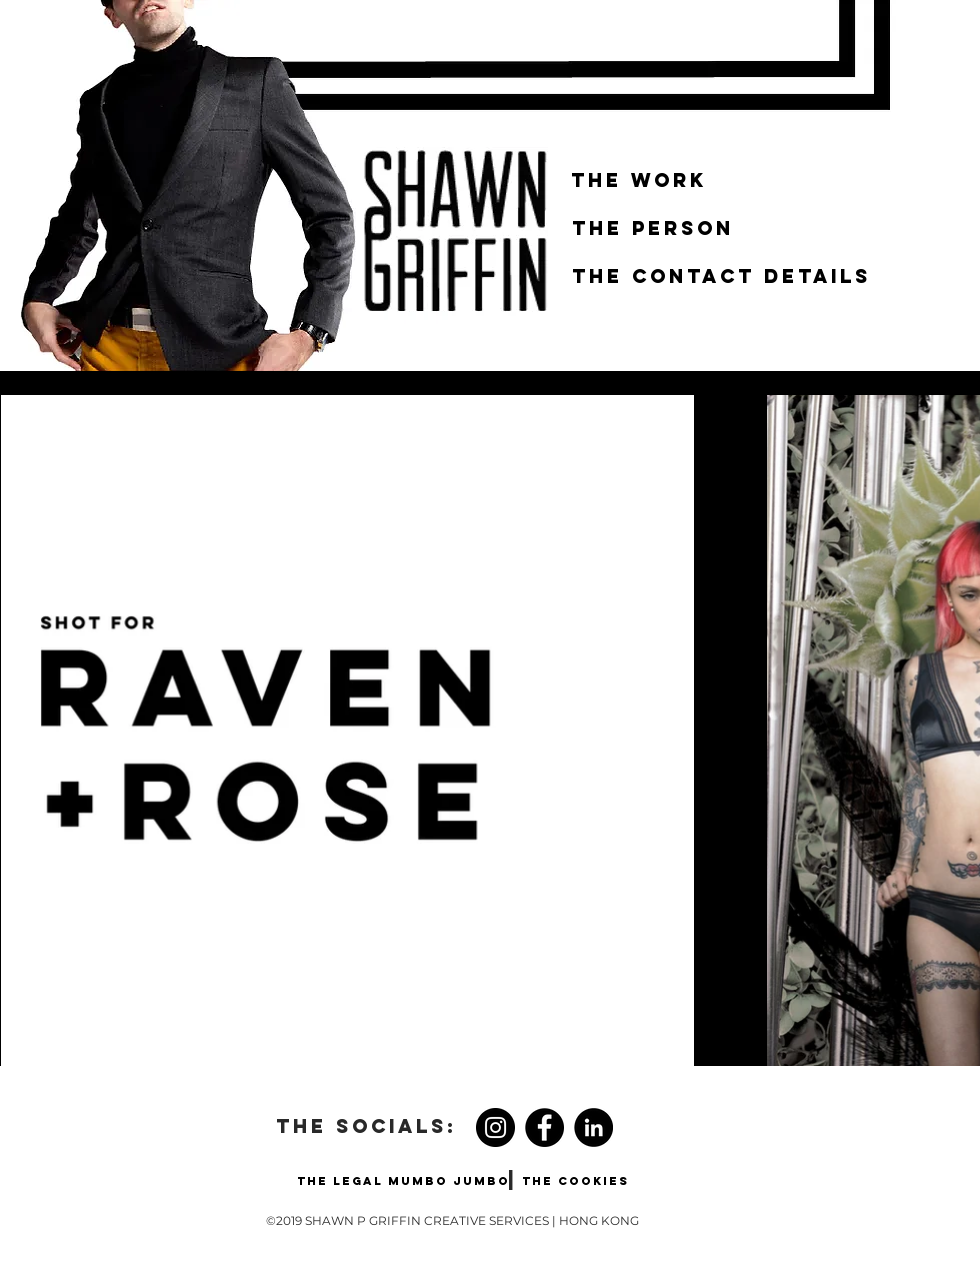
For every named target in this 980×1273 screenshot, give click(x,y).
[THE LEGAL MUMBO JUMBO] (403, 1181)
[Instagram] (495, 1127)
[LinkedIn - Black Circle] (593, 1127)
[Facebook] (544, 1127)
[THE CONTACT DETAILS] (721, 277)
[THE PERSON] (653, 229)
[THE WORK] (639, 181)
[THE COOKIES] (575, 1181)
